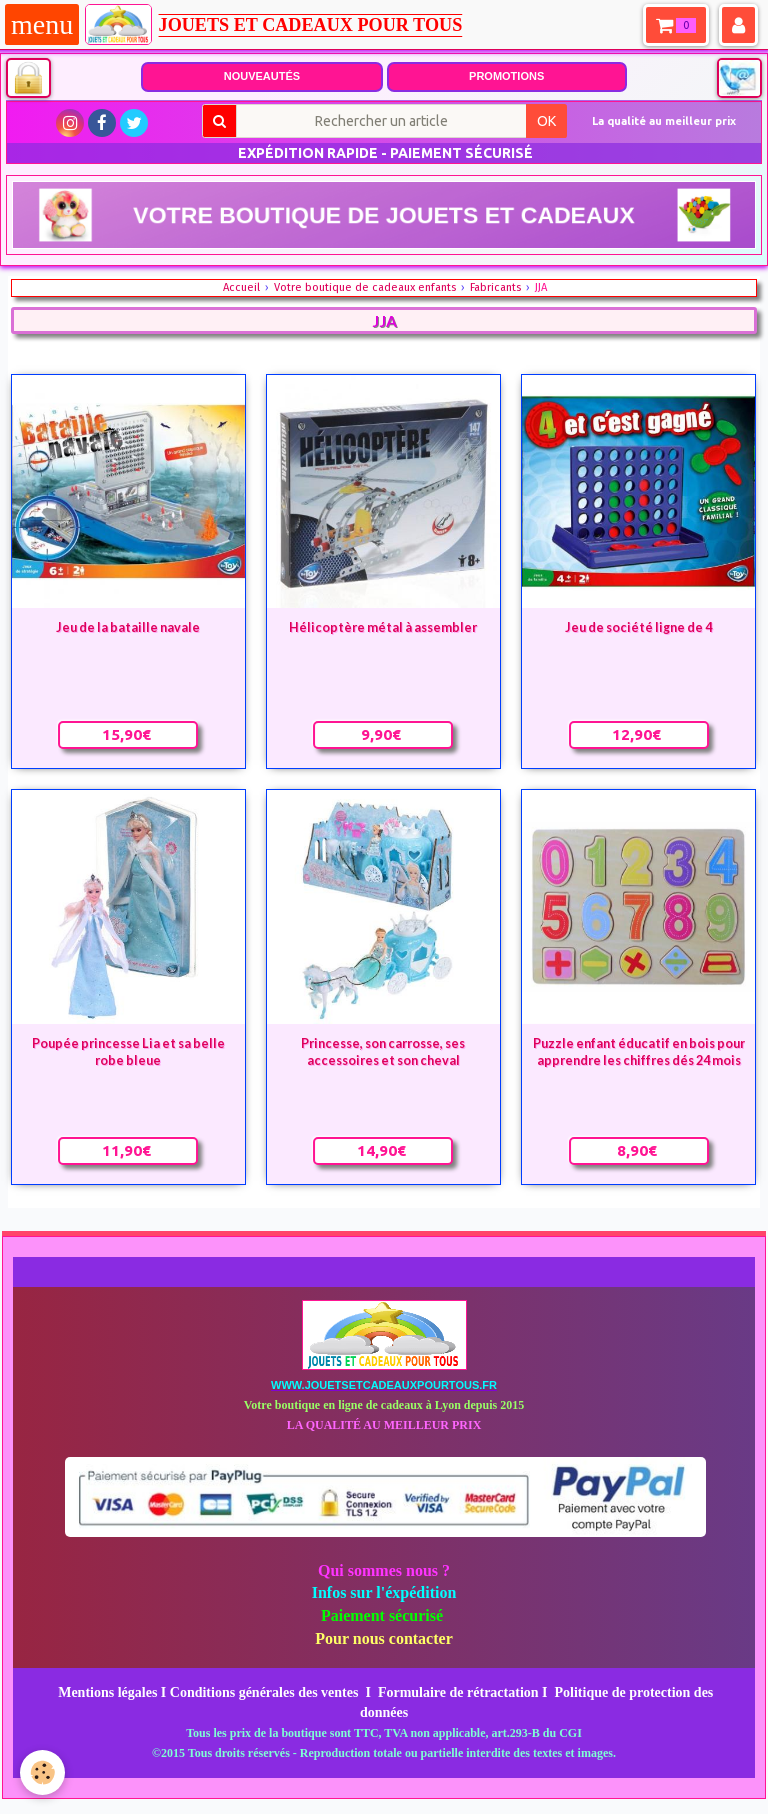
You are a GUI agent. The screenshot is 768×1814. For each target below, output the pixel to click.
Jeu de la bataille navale (128, 627)
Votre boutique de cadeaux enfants (365, 287)
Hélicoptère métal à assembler (383, 627)
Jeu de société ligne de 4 (638, 627)
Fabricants (495, 287)
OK (546, 121)
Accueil (241, 287)
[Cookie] (42, 1772)
